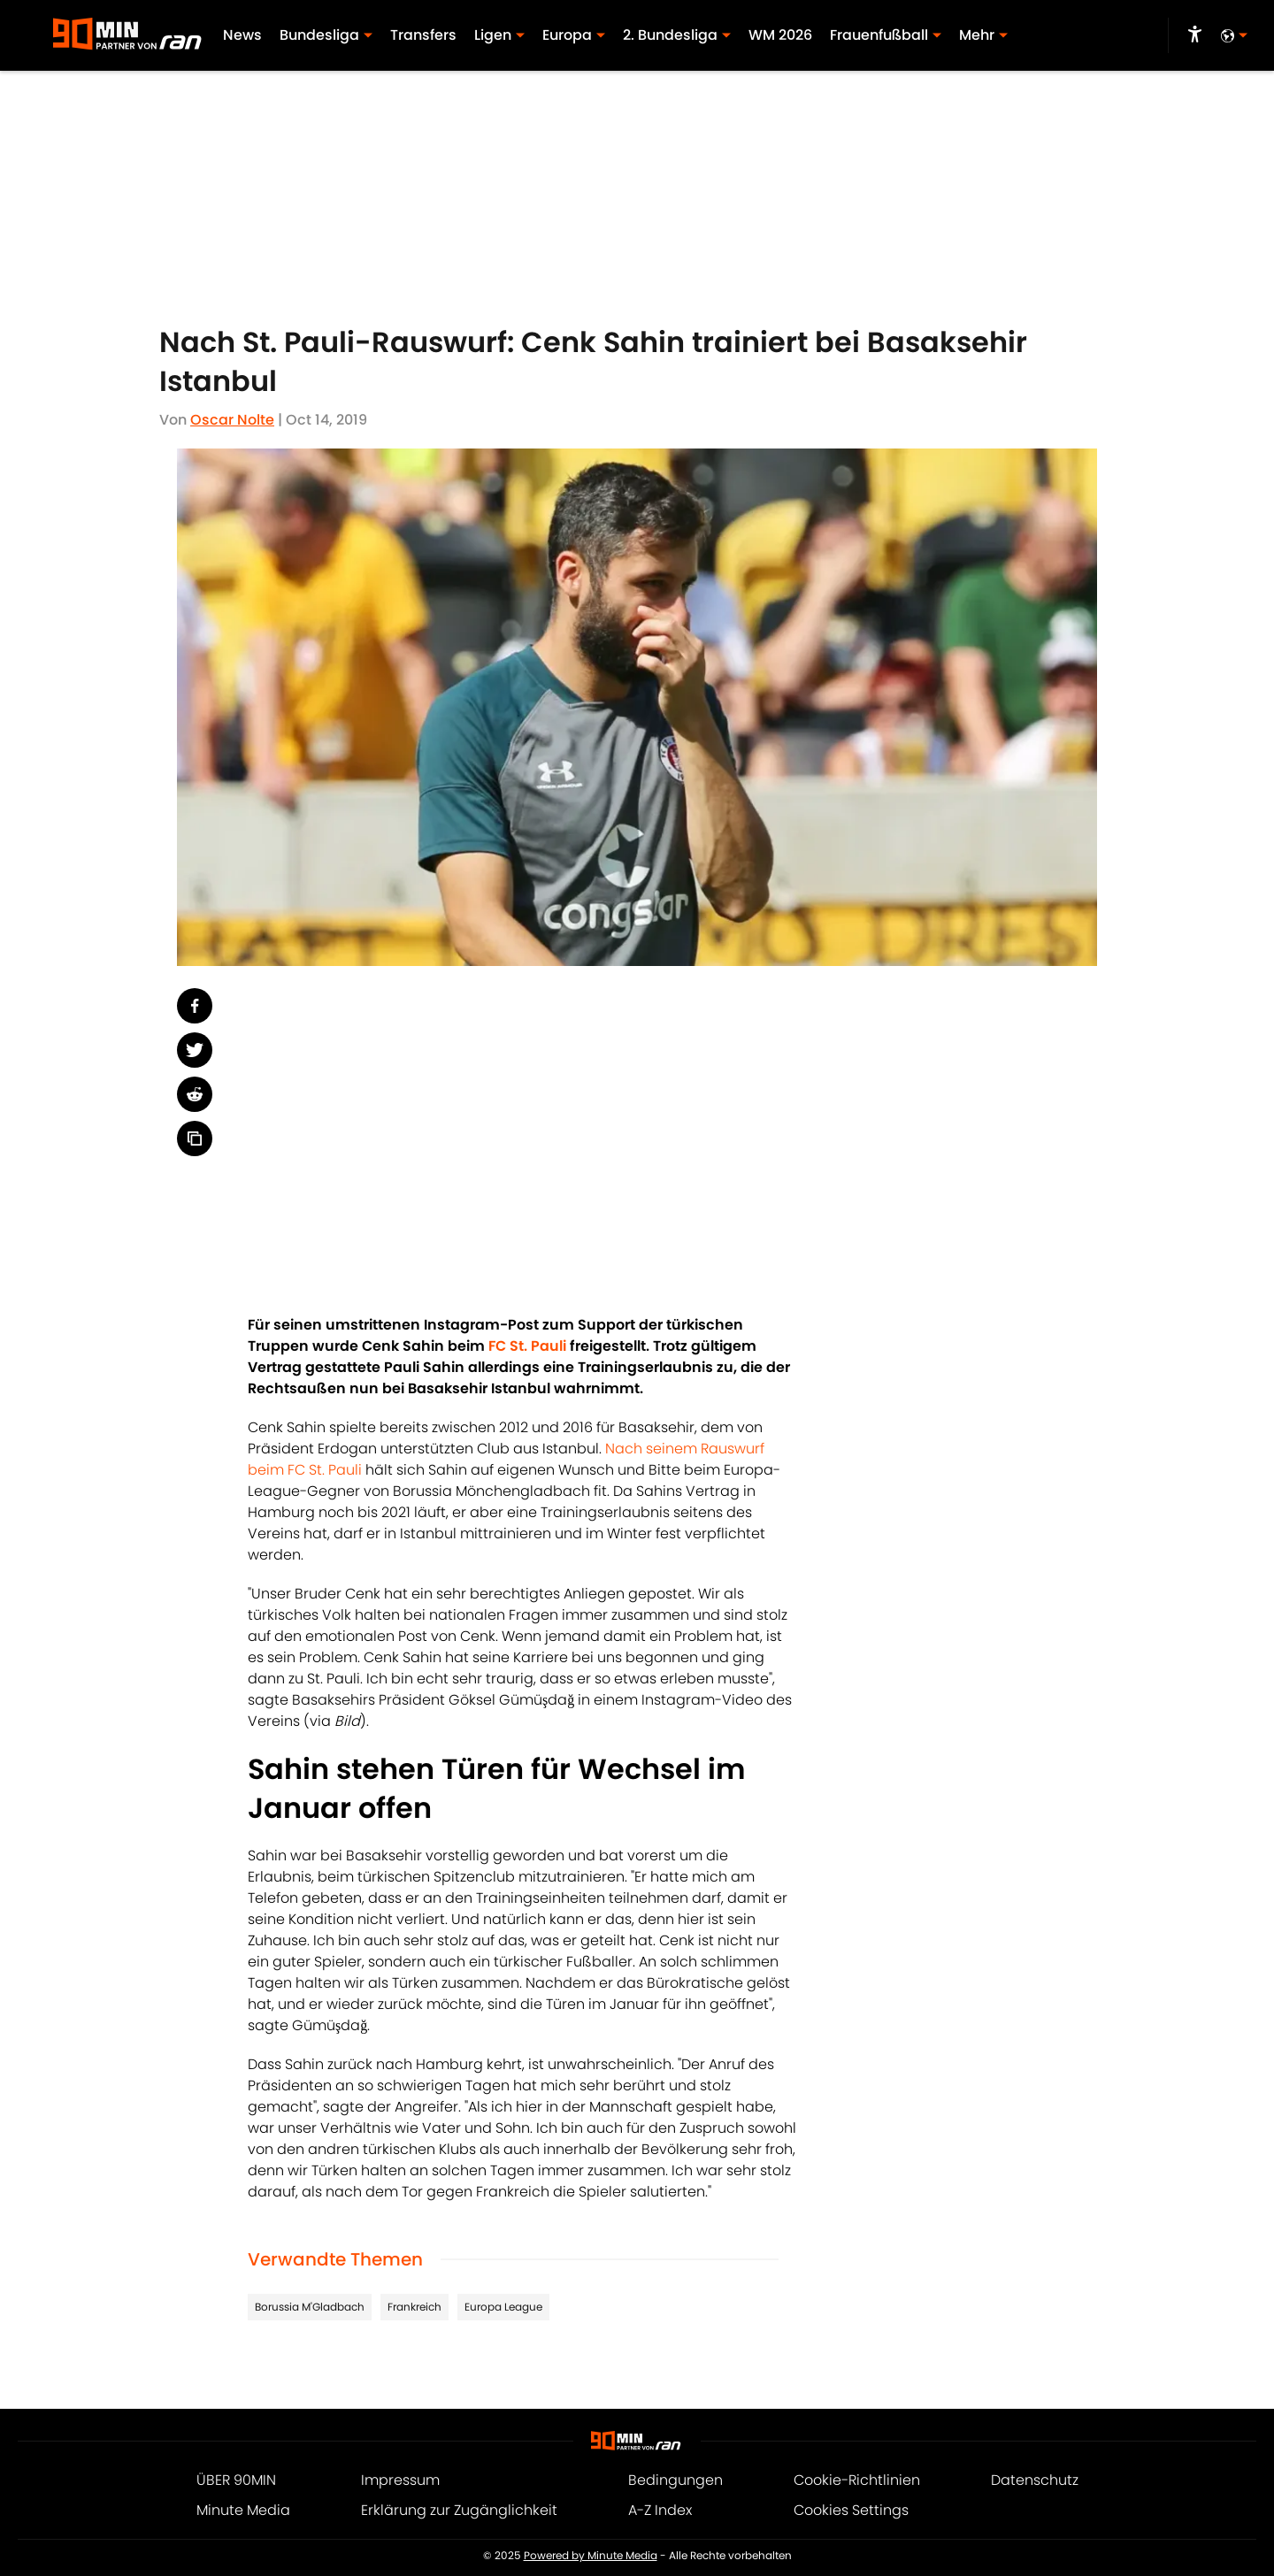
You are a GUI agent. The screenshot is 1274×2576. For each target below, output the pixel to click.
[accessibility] (1194, 35)
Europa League (503, 2306)
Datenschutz (1034, 2480)
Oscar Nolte (232, 420)
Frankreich (414, 2306)
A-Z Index (660, 2510)
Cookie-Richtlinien (857, 2480)
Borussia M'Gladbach (310, 2306)
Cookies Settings (851, 2510)
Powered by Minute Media (590, 2556)
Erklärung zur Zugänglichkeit (459, 2510)
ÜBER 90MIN (236, 2480)
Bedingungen (675, 2480)
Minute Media (243, 2510)
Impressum (400, 2480)
